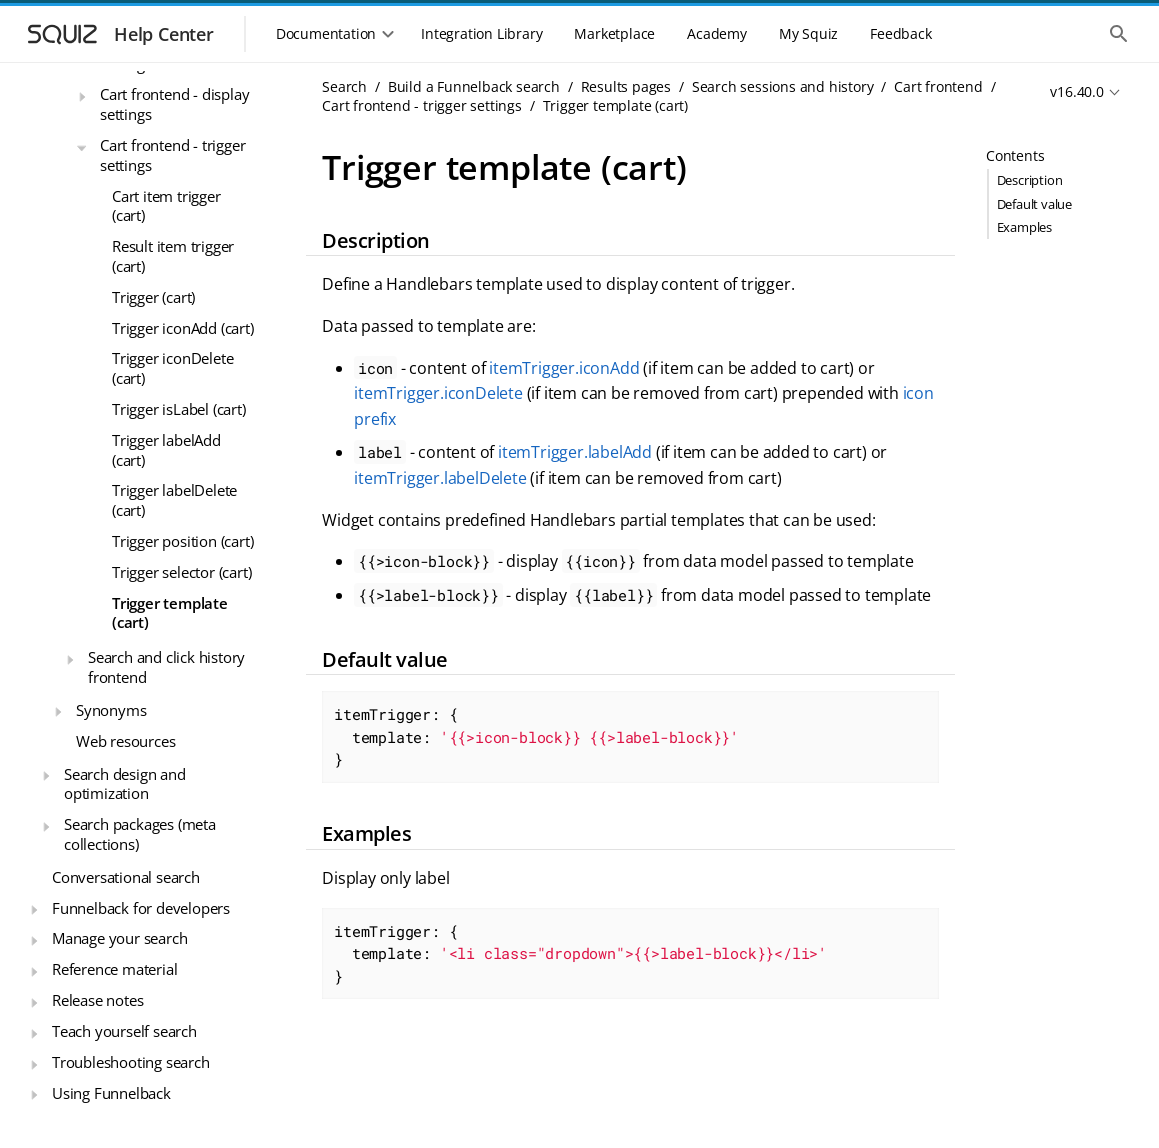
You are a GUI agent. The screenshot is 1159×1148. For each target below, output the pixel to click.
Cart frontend (938, 86)
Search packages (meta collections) (140, 834)
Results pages (626, 86)
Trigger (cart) (153, 297)
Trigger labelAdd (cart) (166, 450)
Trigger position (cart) (182, 541)
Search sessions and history (783, 86)
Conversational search (126, 877)
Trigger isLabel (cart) (179, 409)
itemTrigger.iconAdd (564, 368)
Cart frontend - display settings (174, 104)
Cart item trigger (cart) (166, 206)
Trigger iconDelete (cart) (172, 368)
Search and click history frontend (166, 667)
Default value (1034, 204)
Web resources (125, 741)
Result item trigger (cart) (173, 256)
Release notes (97, 1000)
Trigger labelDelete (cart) (174, 500)
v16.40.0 (1076, 91)
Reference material (114, 969)
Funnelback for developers (141, 908)
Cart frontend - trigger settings (172, 155)
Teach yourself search (124, 1031)
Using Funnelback (111, 1093)
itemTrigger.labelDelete (440, 478)
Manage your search (119, 938)
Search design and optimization (125, 784)
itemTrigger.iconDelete (438, 393)
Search (344, 86)
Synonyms (111, 710)
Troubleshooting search (131, 1062)
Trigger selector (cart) (181, 572)
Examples (1024, 227)
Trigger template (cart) (170, 613)
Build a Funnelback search (474, 86)
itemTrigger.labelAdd (575, 452)
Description (1030, 180)
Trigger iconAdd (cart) (183, 328)
